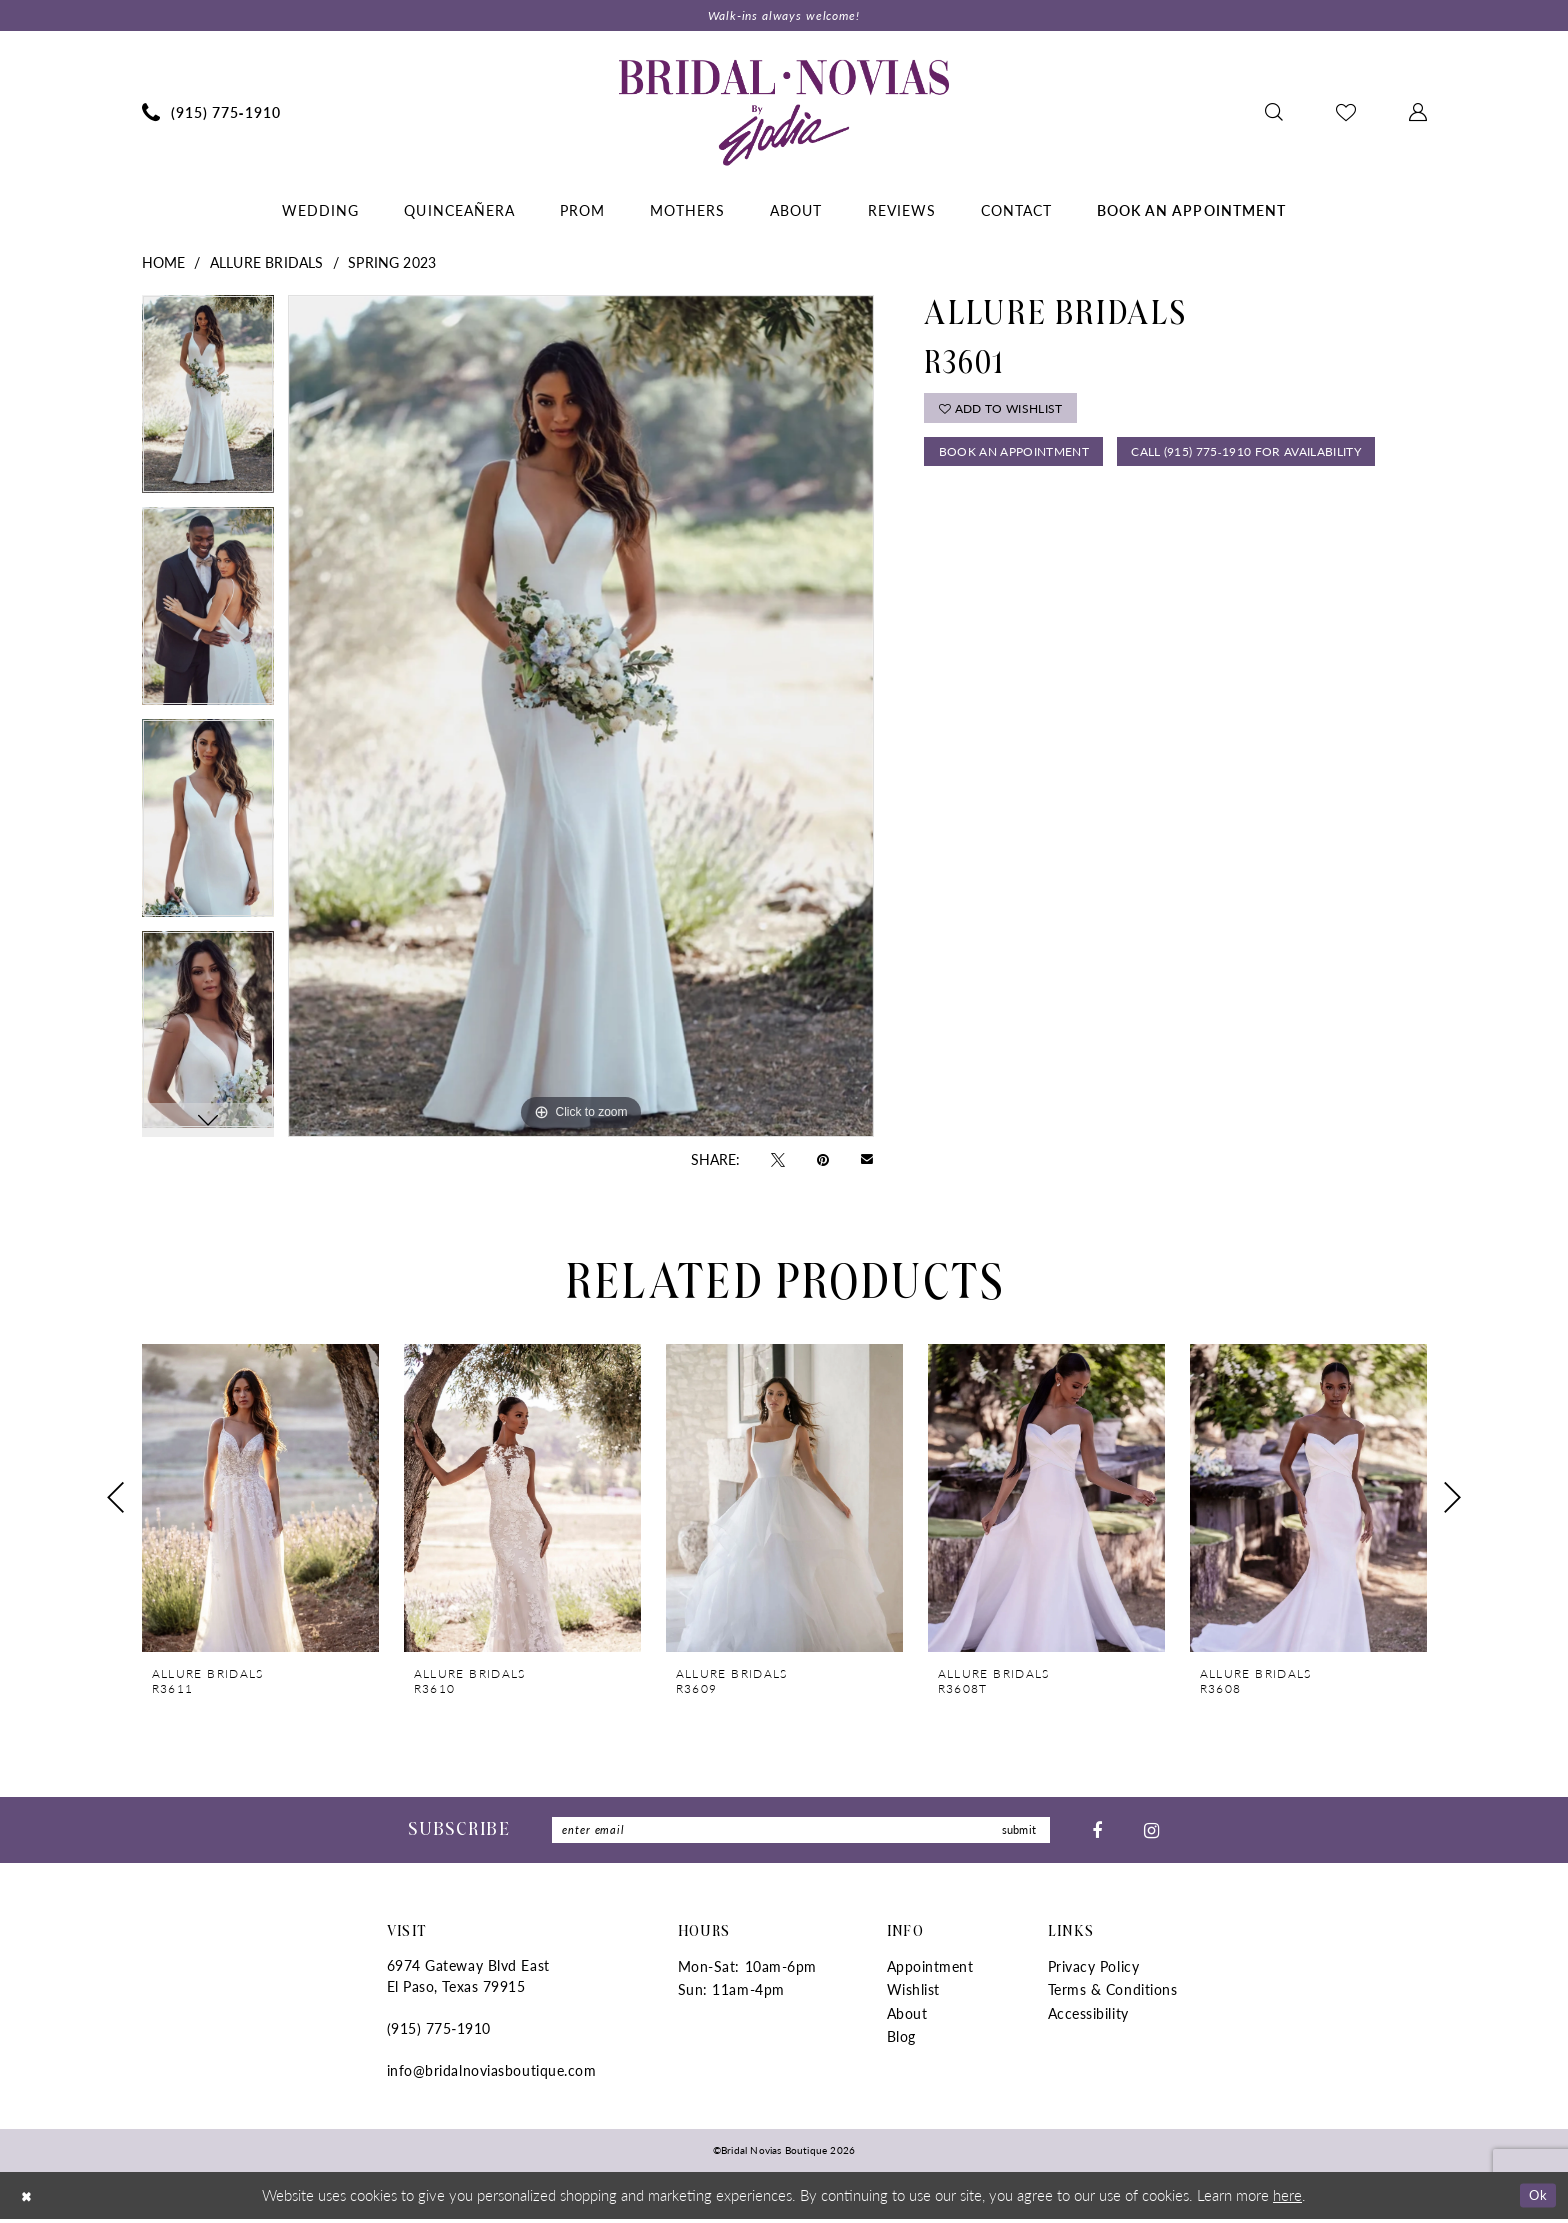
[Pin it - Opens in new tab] (823, 1160)
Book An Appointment (1022, 460)
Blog (901, 2041)
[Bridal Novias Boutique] (784, 114)
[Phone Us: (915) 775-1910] (211, 114)
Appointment (930, 1971)
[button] (1417, 114)
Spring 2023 (392, 264)
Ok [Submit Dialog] (1535, 2198)
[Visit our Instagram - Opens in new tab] (1151, 1833)
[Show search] (1273, 114)
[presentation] (260, 1500)
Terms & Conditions (1113, 1994)
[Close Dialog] (29, 2199)
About (907, 2017)
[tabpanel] (208, 403)
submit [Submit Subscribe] (1016, 1833)
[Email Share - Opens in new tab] (867, 1160)
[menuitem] (211, 114)
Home (164, 264)
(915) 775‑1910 (439, 2033)
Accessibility (1088, 2017)
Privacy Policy (1094, 1971)
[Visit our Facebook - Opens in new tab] (1097, 1833)
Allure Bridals (267, 264)
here (1287, 2198)
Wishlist (913, 1994)
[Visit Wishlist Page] (1345, 114)
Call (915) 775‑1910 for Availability (1068, 508)
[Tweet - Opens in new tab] (778, 1160)
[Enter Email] (801, 1833)
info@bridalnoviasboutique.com (492, 2075)
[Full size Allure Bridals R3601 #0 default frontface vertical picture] (581, 718)
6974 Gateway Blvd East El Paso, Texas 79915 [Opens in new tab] (468, 1980)
